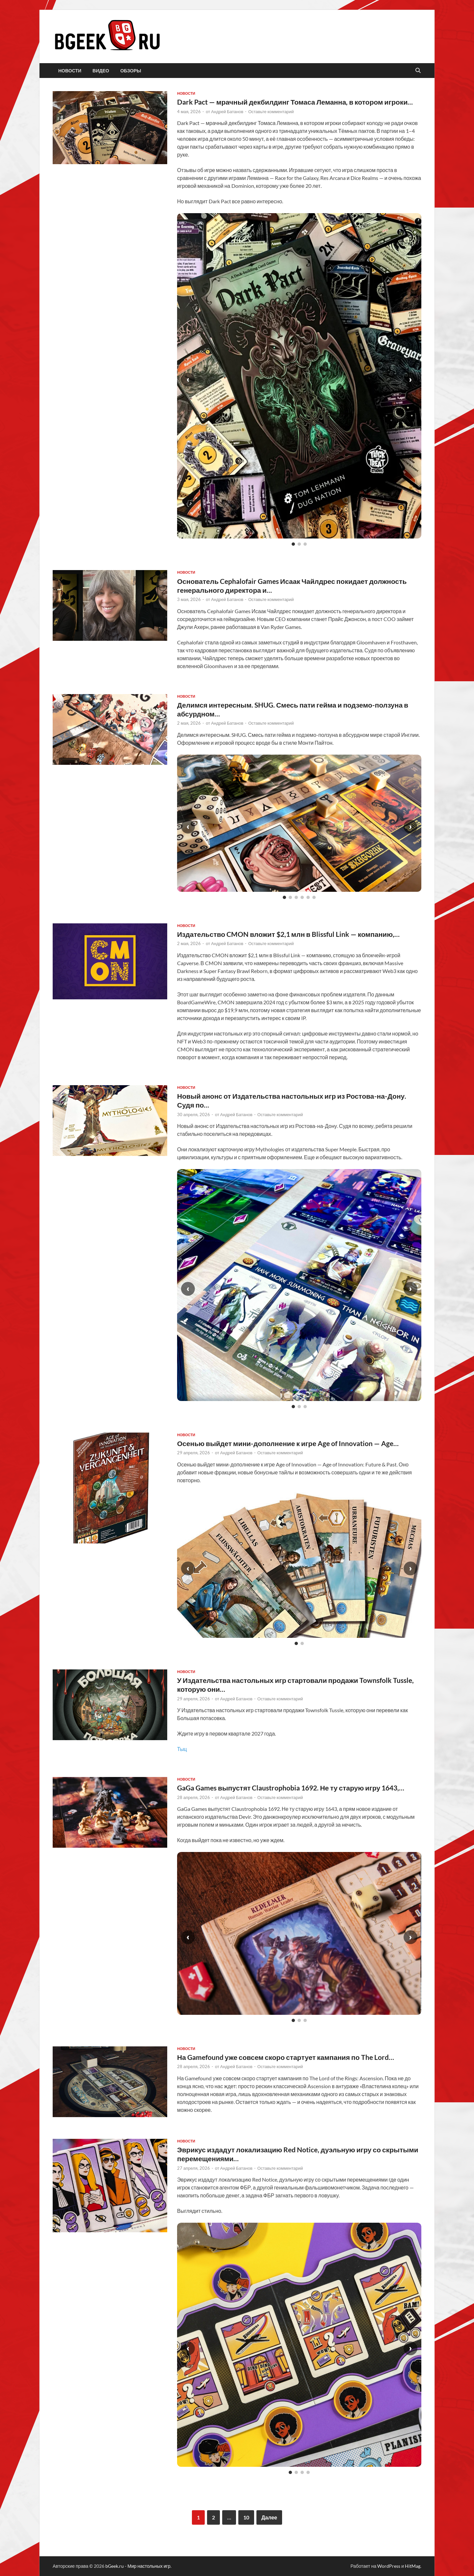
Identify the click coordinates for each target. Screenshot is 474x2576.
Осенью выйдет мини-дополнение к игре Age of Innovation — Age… (288, 1443)
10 (246, 2517)
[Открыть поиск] (418, 70)
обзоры (130, 70)
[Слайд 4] (302, 897)
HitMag (412, 2566)
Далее (269, 2517)
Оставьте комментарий (271, 111)
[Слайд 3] (305, 544)
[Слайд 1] (293, 544)
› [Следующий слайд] (410, 379)
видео (100, 70)
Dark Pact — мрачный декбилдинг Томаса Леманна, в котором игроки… (295, 102)
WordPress (388, 2566)
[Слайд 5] (308, 897)
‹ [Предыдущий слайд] (188, 379)
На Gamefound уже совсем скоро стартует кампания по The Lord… (285, 2057)
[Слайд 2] (299, 544)
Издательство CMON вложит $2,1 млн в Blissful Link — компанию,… (288, 934)
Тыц (182, 1749)
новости (69, 70)
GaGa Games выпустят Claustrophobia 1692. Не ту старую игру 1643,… (290, 1788)
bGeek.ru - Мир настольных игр (138, 2566)
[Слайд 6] (314, 897)
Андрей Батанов (227, 111)
